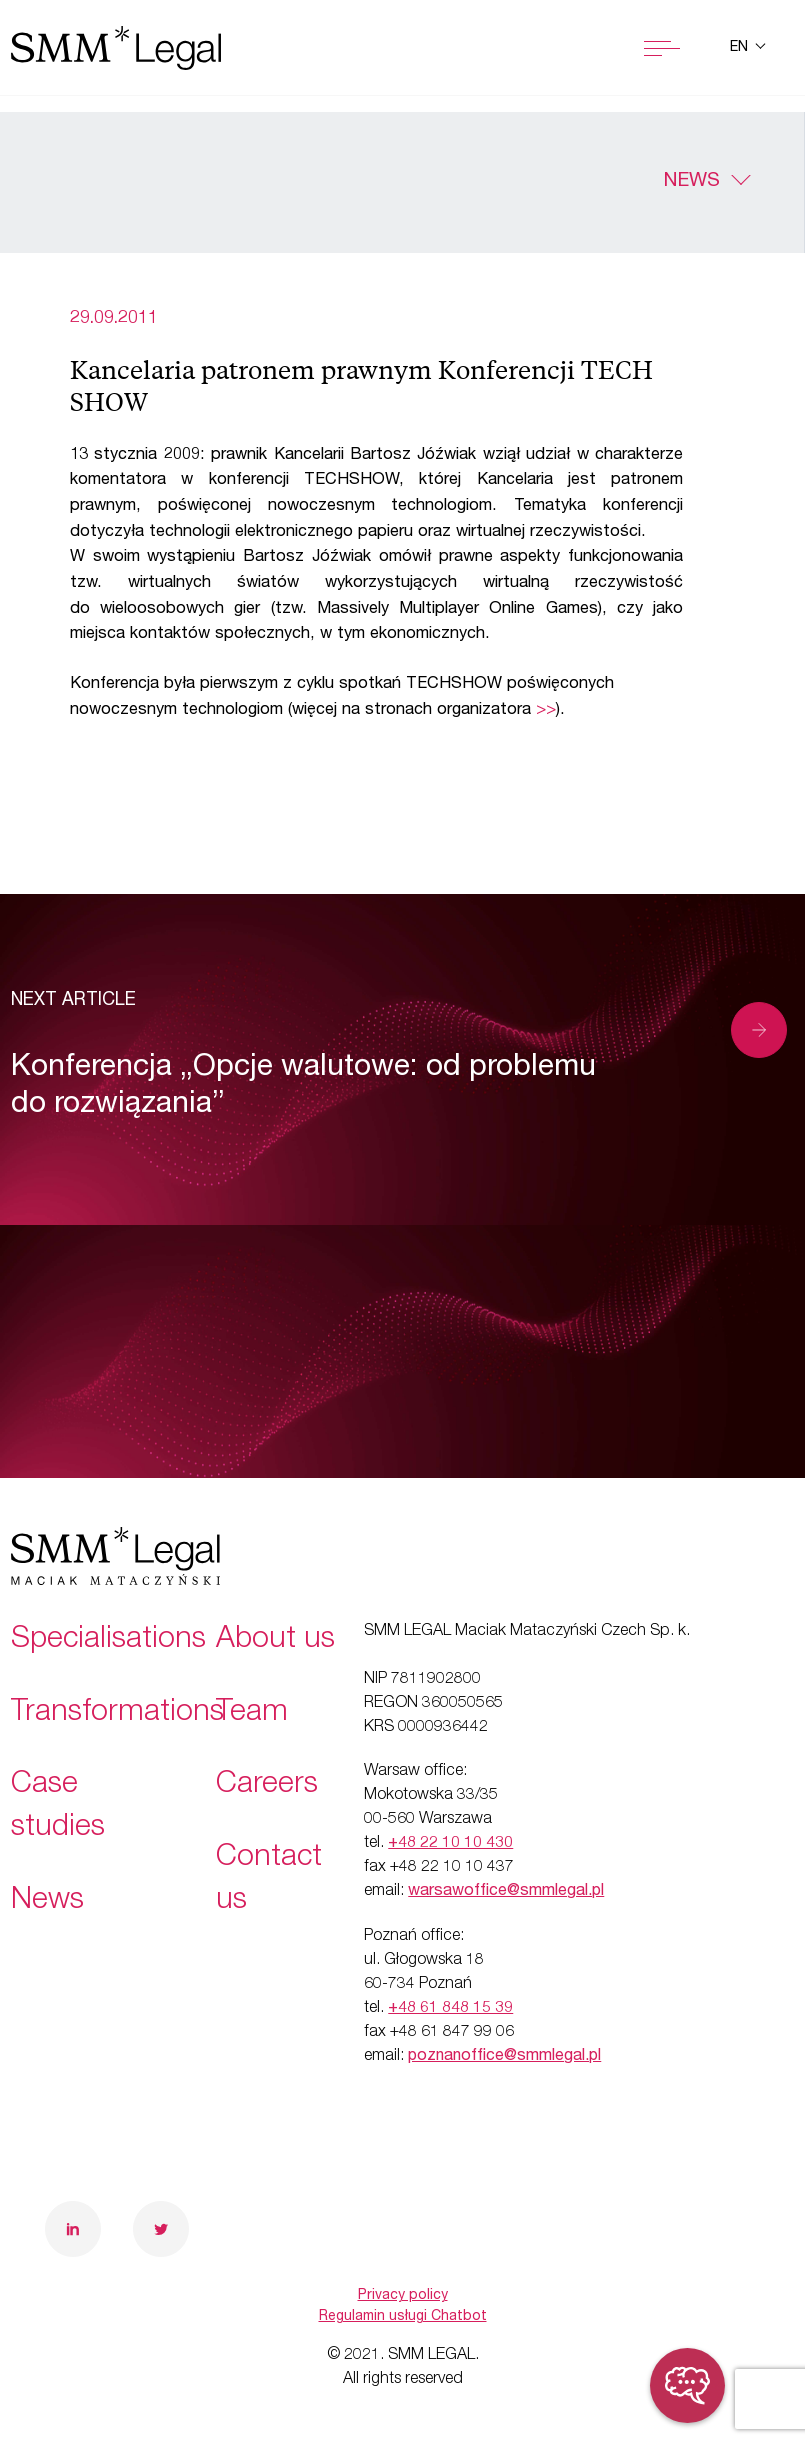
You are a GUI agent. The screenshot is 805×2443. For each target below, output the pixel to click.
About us (275, 1641)
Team (252, 1714)
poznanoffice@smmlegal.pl (504, 2057)
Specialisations (108, 1641)
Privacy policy (403, 2296)
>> (546, 710)
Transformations (117, 1714)
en (741, 48)
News (691, 182)
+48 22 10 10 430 (450, 1844)
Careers (267, 1786)
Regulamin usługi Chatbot (403, 2317)
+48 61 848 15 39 (450, 2009)
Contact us (269, 1880)
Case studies (58, 1807)
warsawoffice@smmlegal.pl (506, 1892)
